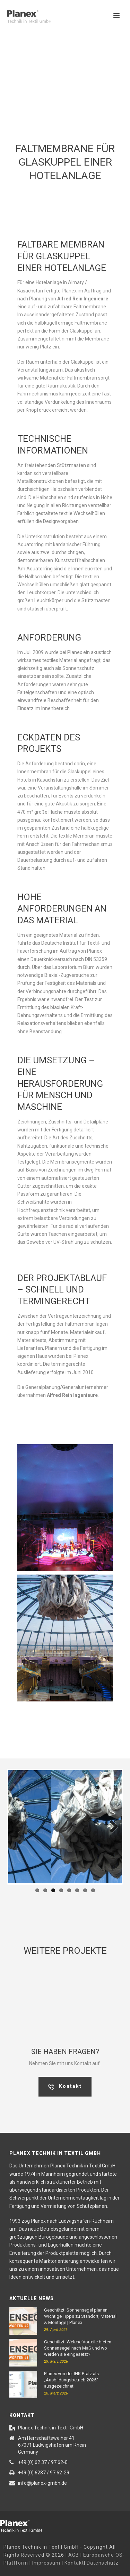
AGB (73, 2555)
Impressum (46, 2563)
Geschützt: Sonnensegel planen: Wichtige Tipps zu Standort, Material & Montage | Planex (80, 2316)
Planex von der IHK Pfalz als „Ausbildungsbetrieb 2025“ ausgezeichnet (71, 2380)
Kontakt (74, 2563)
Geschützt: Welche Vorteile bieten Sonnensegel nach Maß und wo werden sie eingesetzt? (77, 2348)
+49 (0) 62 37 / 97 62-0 (43, 2462)
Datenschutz (103, 2563)
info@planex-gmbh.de (42, 2483)
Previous (19, 1827)
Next (111, 1827)
